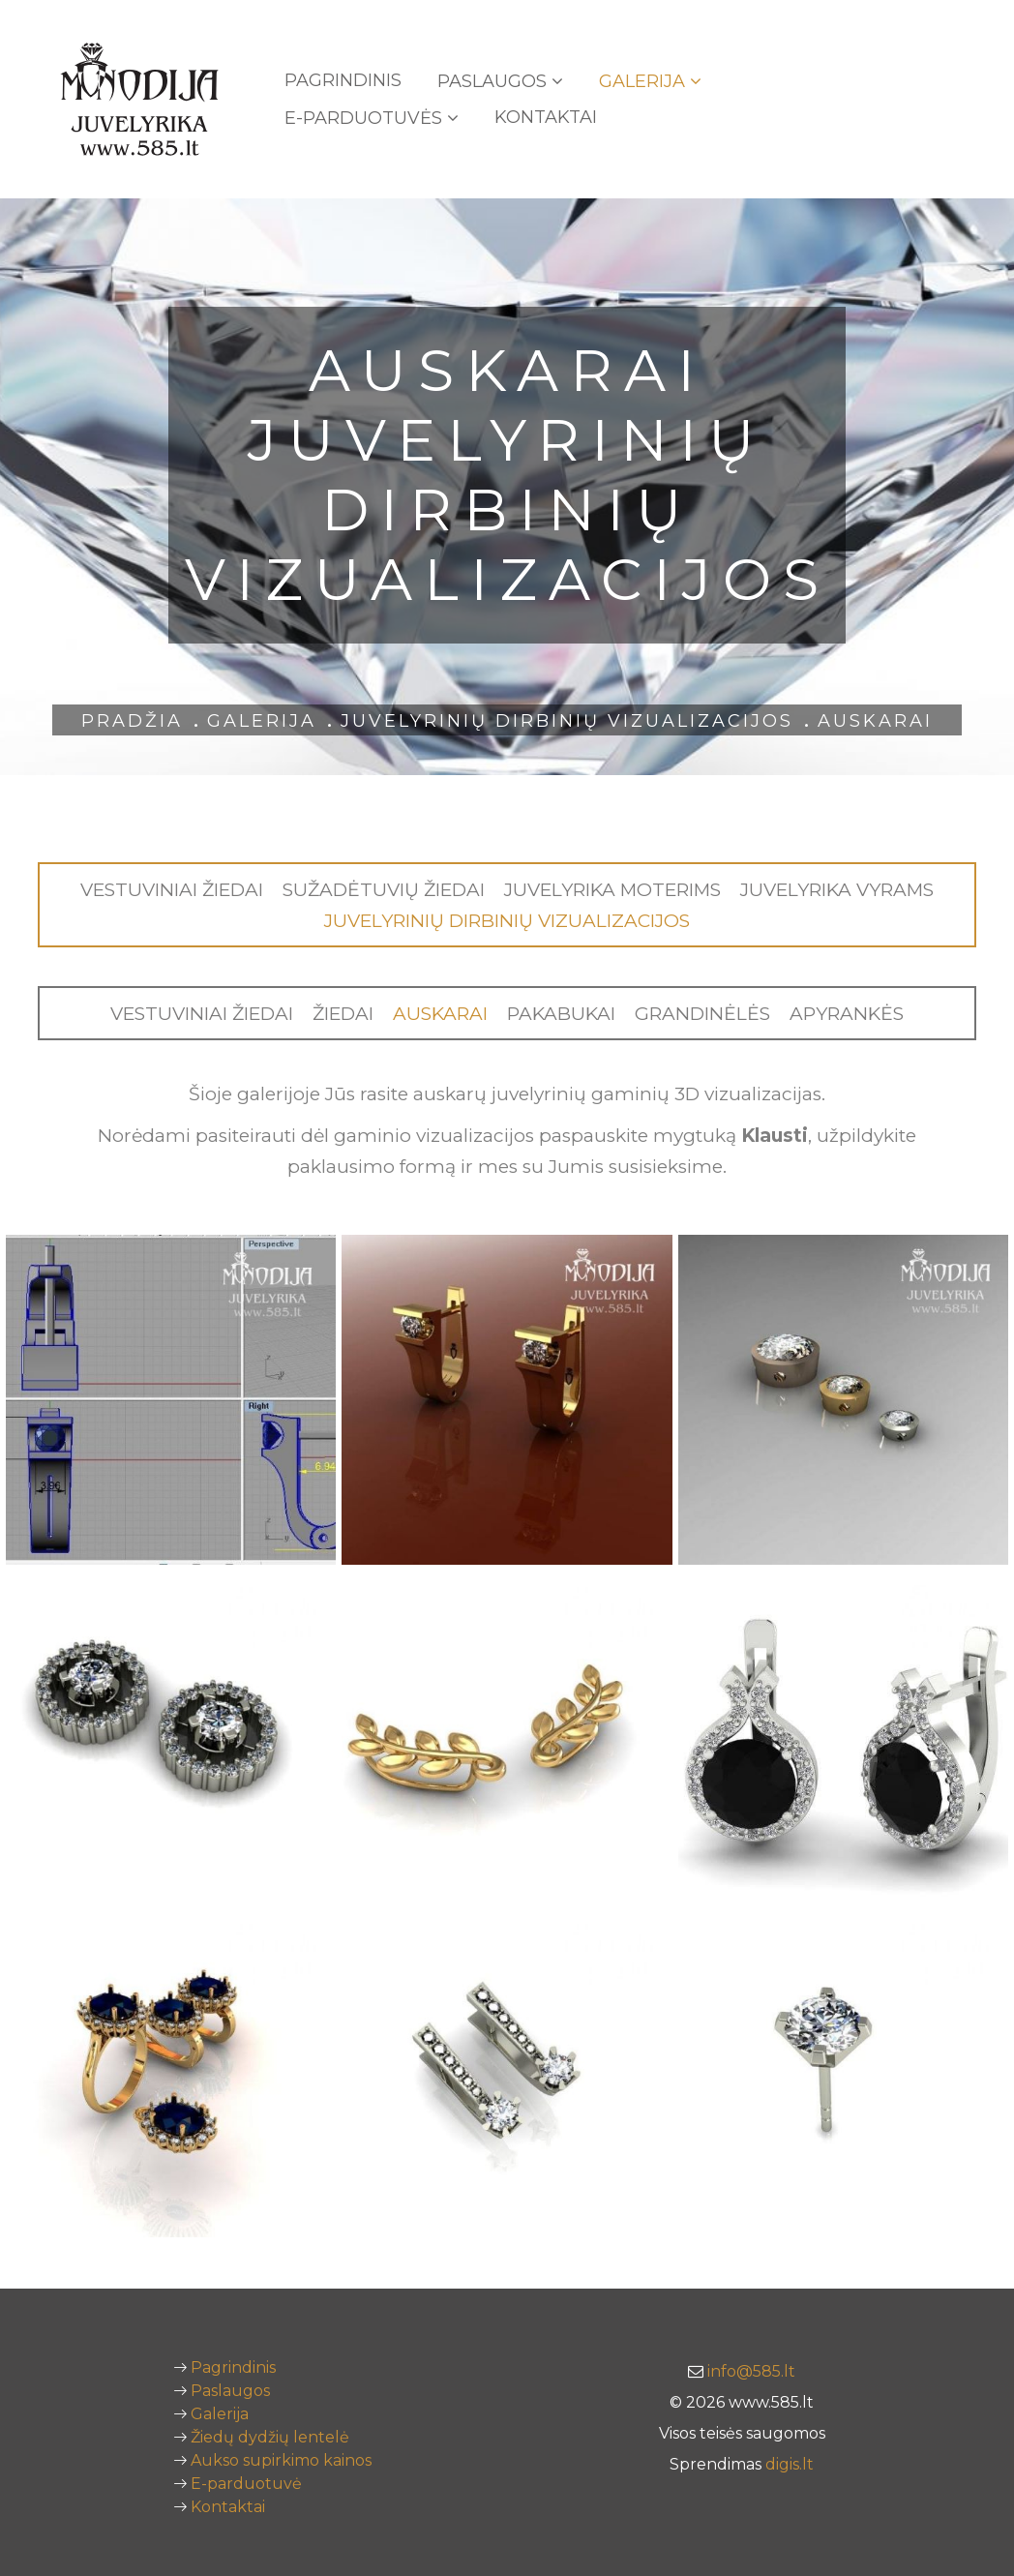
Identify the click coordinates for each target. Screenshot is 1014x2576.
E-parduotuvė (246, 2483)
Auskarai (440, 1014)
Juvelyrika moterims (612, 890)
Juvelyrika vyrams (837, 890)
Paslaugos (500, 81)
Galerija (650, 81)
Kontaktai (545, 117)
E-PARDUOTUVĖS (371, 118)
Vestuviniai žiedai (171, 890)
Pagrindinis (343, 80)
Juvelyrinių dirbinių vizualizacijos (567, 721)
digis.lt (789, 2464)
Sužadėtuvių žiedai (384, 890)
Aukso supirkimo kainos (281, 2460)
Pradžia (132, 721)
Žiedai (343, 1014)
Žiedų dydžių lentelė (270, 2437)
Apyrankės (847, 1014)
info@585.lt (751, 2371)
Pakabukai (561, 1014)
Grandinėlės (702, 1014)
